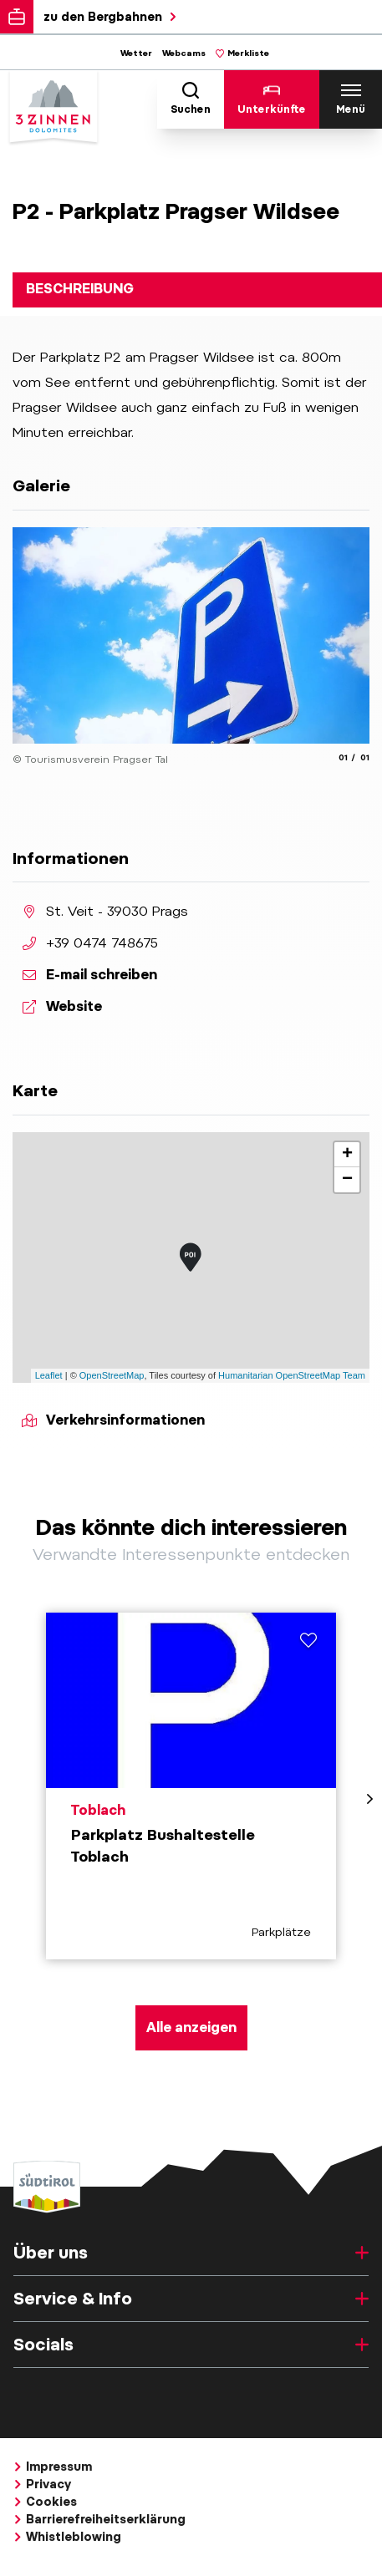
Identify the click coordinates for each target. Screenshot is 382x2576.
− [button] (347, 1179)
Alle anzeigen (191, 2027)
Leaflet (49, 1375)
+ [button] (347, 1154)
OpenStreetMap (112, 1375)
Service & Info (191, 2299)
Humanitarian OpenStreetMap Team (291, 1375)
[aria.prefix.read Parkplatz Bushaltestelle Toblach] (191, 1786)
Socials (191, 2345)
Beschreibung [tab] (80, 289)
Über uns (191, 2253)
